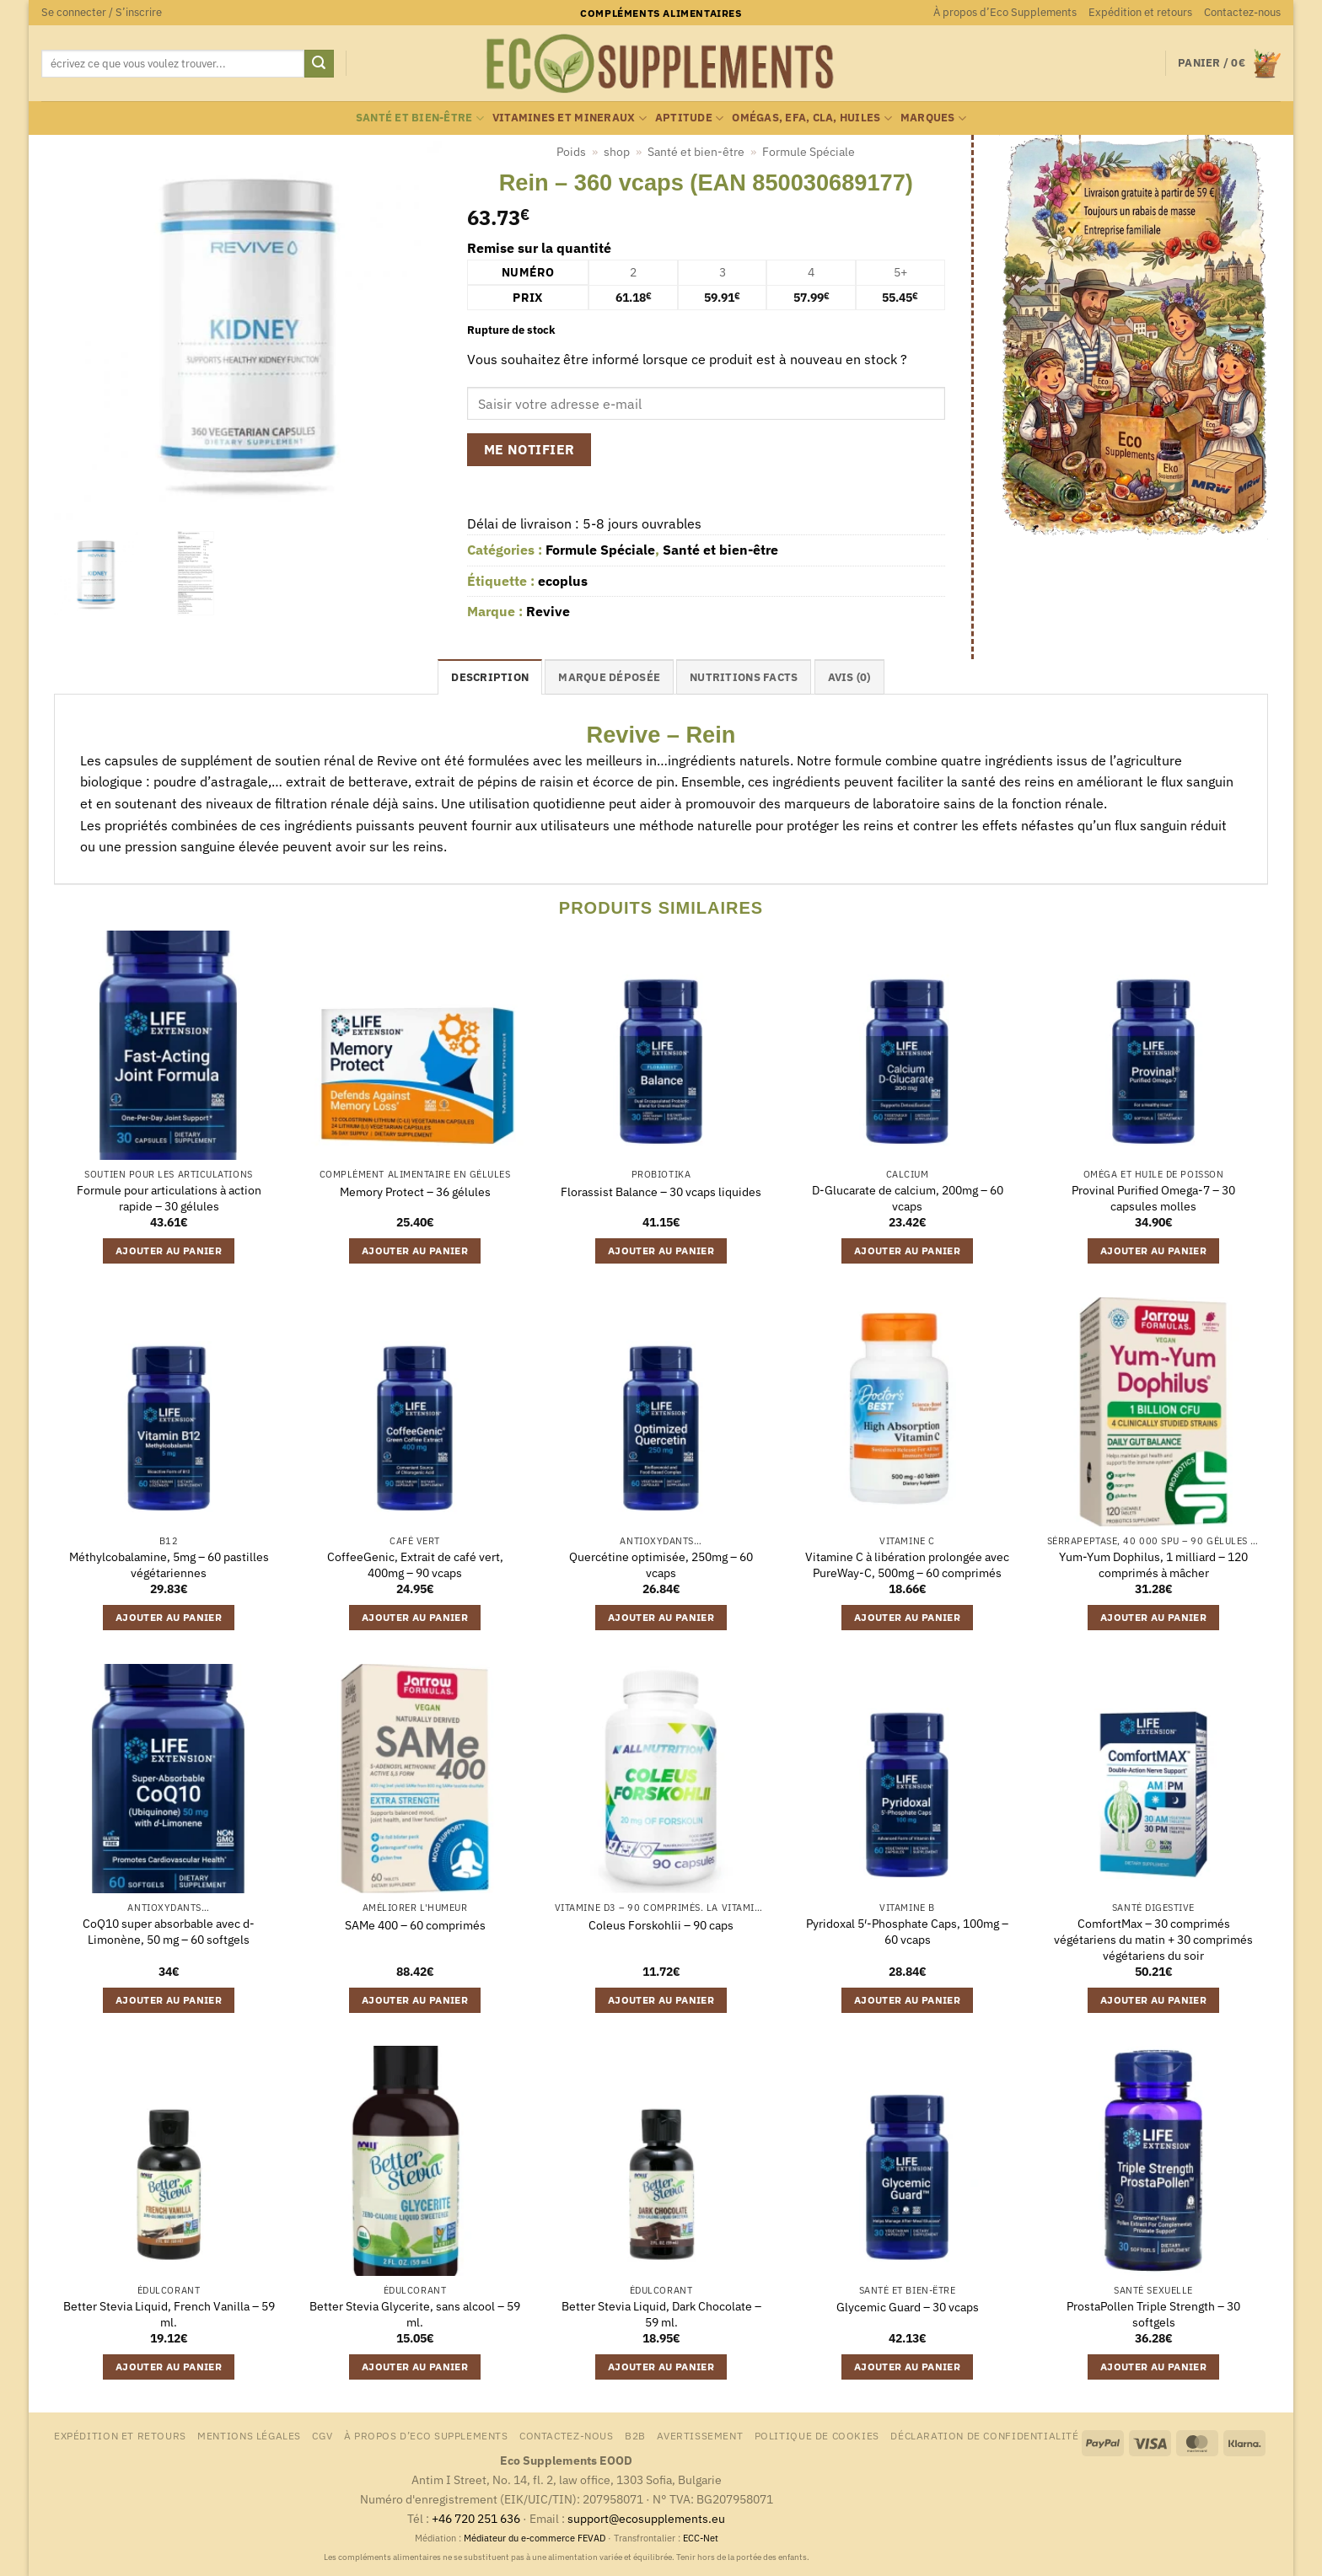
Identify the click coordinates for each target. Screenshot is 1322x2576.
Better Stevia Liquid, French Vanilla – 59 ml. (169, 2314)
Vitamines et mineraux (569, 118)
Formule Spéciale (808, 151)
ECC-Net (700, 2538)
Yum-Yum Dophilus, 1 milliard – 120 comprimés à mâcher (1153, 1564)
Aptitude (689, 118)
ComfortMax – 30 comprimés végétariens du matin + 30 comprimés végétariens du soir (1153, 1939)
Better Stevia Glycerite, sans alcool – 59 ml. (414, 2314)
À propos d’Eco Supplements (1005, 12)
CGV (322, 2435)
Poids (571, 151)
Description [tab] (490, 677)
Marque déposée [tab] (609, 677)
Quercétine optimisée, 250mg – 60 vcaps (661, 1564)
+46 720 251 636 (476, 2518)
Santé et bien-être (420, 118)
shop (617, 151)
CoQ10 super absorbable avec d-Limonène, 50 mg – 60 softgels (169, 1931)
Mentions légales (249, 2435)
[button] (101, 12)
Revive (548, 611)
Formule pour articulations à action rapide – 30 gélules (169, 1198)
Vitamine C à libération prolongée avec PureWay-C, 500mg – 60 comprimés (907, 1564)
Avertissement (700, 2435)
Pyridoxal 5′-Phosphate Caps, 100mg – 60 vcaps (907, 1931)
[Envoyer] (318, 64)
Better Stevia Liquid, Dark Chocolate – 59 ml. (661, 2314)
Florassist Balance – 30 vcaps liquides (661, 1191)
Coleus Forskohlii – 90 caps (661, 1925)
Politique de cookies (817, 2435)
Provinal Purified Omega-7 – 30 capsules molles (1153, 1198)
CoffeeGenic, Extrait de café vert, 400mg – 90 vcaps (415, 1564)
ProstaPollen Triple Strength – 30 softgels (1153, 2314)
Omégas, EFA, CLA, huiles (812, 118)
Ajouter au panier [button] (169, 1250)
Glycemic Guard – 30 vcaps (907, 2307)
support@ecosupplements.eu (646, 2518)
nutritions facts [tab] (744, 677)
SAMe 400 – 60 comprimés (415, 1925)
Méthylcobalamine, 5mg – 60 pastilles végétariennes (169, 1564)
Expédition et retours (1140, 12)
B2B (635, 2435)
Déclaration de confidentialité (984, 2435)
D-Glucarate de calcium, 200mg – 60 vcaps (907, 1198)
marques (933, 118)
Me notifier (529, 449)
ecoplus (563, 580)
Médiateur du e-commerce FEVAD (534, 2538)
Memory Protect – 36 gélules (415, 1191)
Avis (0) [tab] (849, 677)
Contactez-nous (1242, 12)
